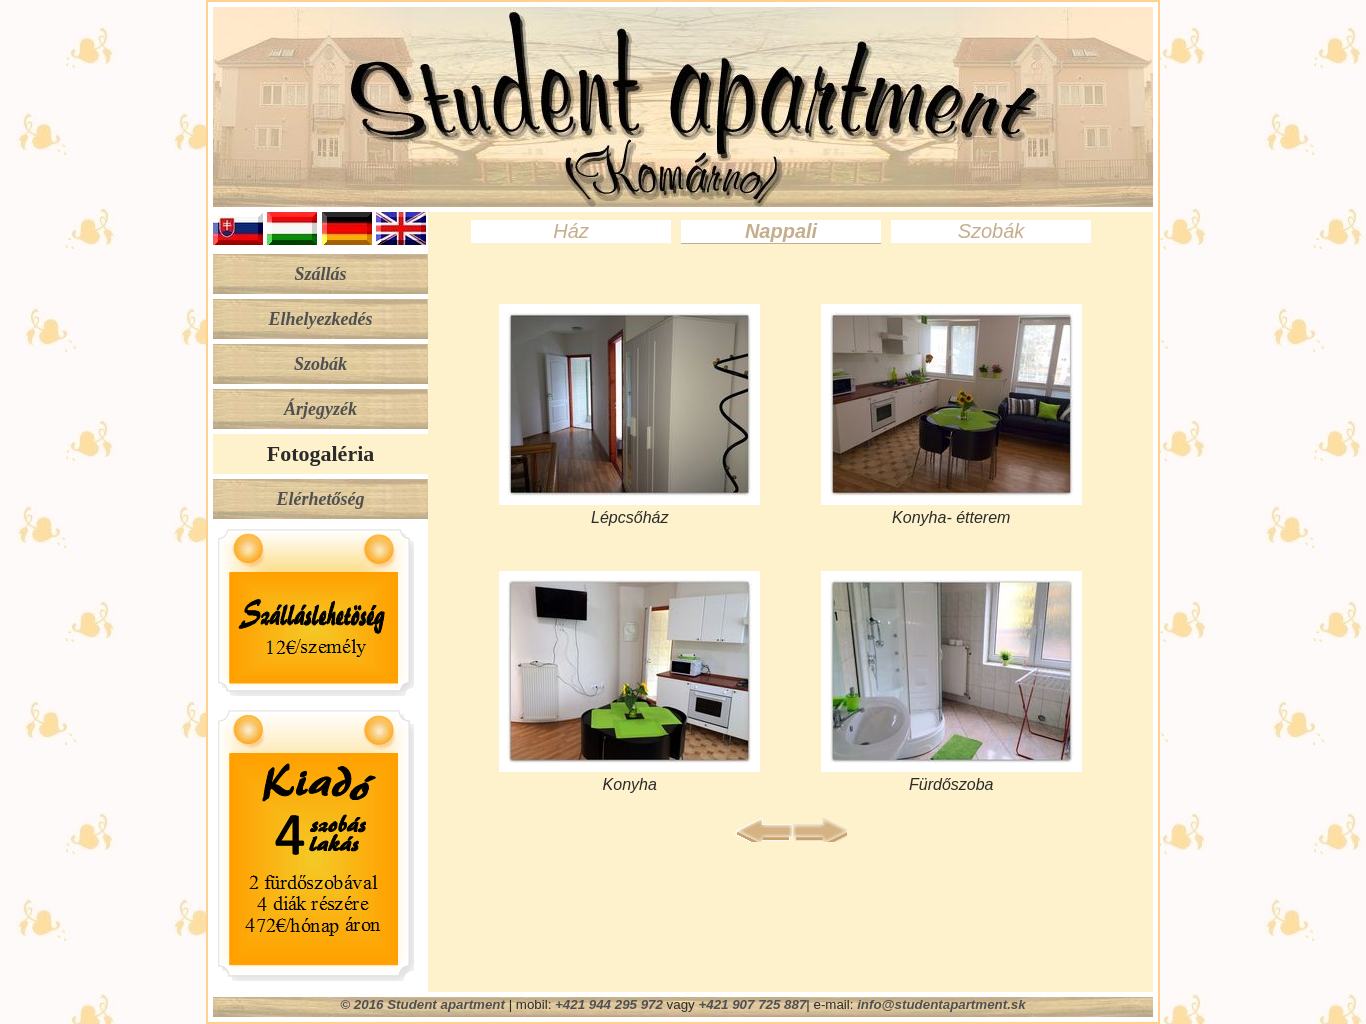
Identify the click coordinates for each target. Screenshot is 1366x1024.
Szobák (320, 364)
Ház (571, 231)
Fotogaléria (321, 453)
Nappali (781, 231)
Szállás (320, 274)
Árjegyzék (320, 409)
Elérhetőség (321, 499)
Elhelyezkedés (321, 319)
